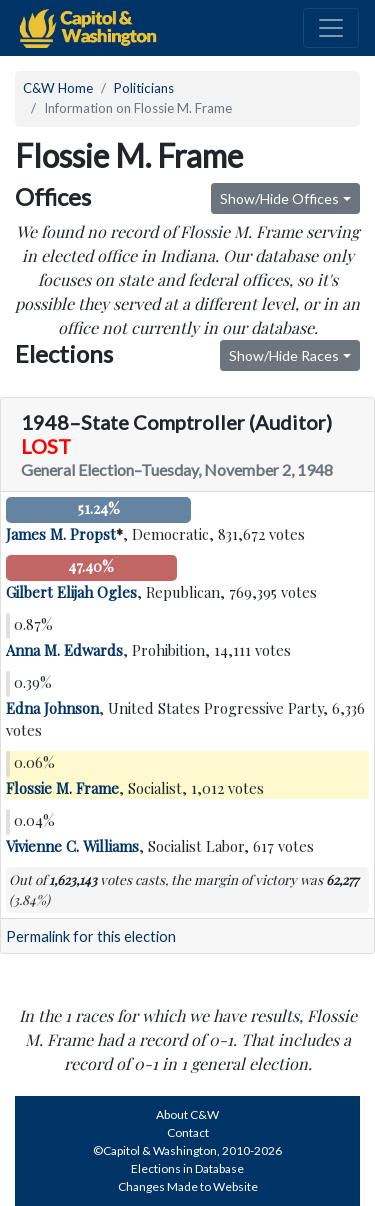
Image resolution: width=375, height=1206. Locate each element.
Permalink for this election (91, 936)
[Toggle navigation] (331, 28)
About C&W (187, 1114)
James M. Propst (61, 534)
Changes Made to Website (188, 1186)
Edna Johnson (52, 708)
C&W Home (58, 88)
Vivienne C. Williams (72, 846)
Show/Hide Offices (279, 198)
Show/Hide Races (284, 355)
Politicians (144, 88)
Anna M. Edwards (64, 650)
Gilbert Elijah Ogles (71, 592)
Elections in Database (187, 1168)
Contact (188, 1132)
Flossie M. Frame (62, 788)
